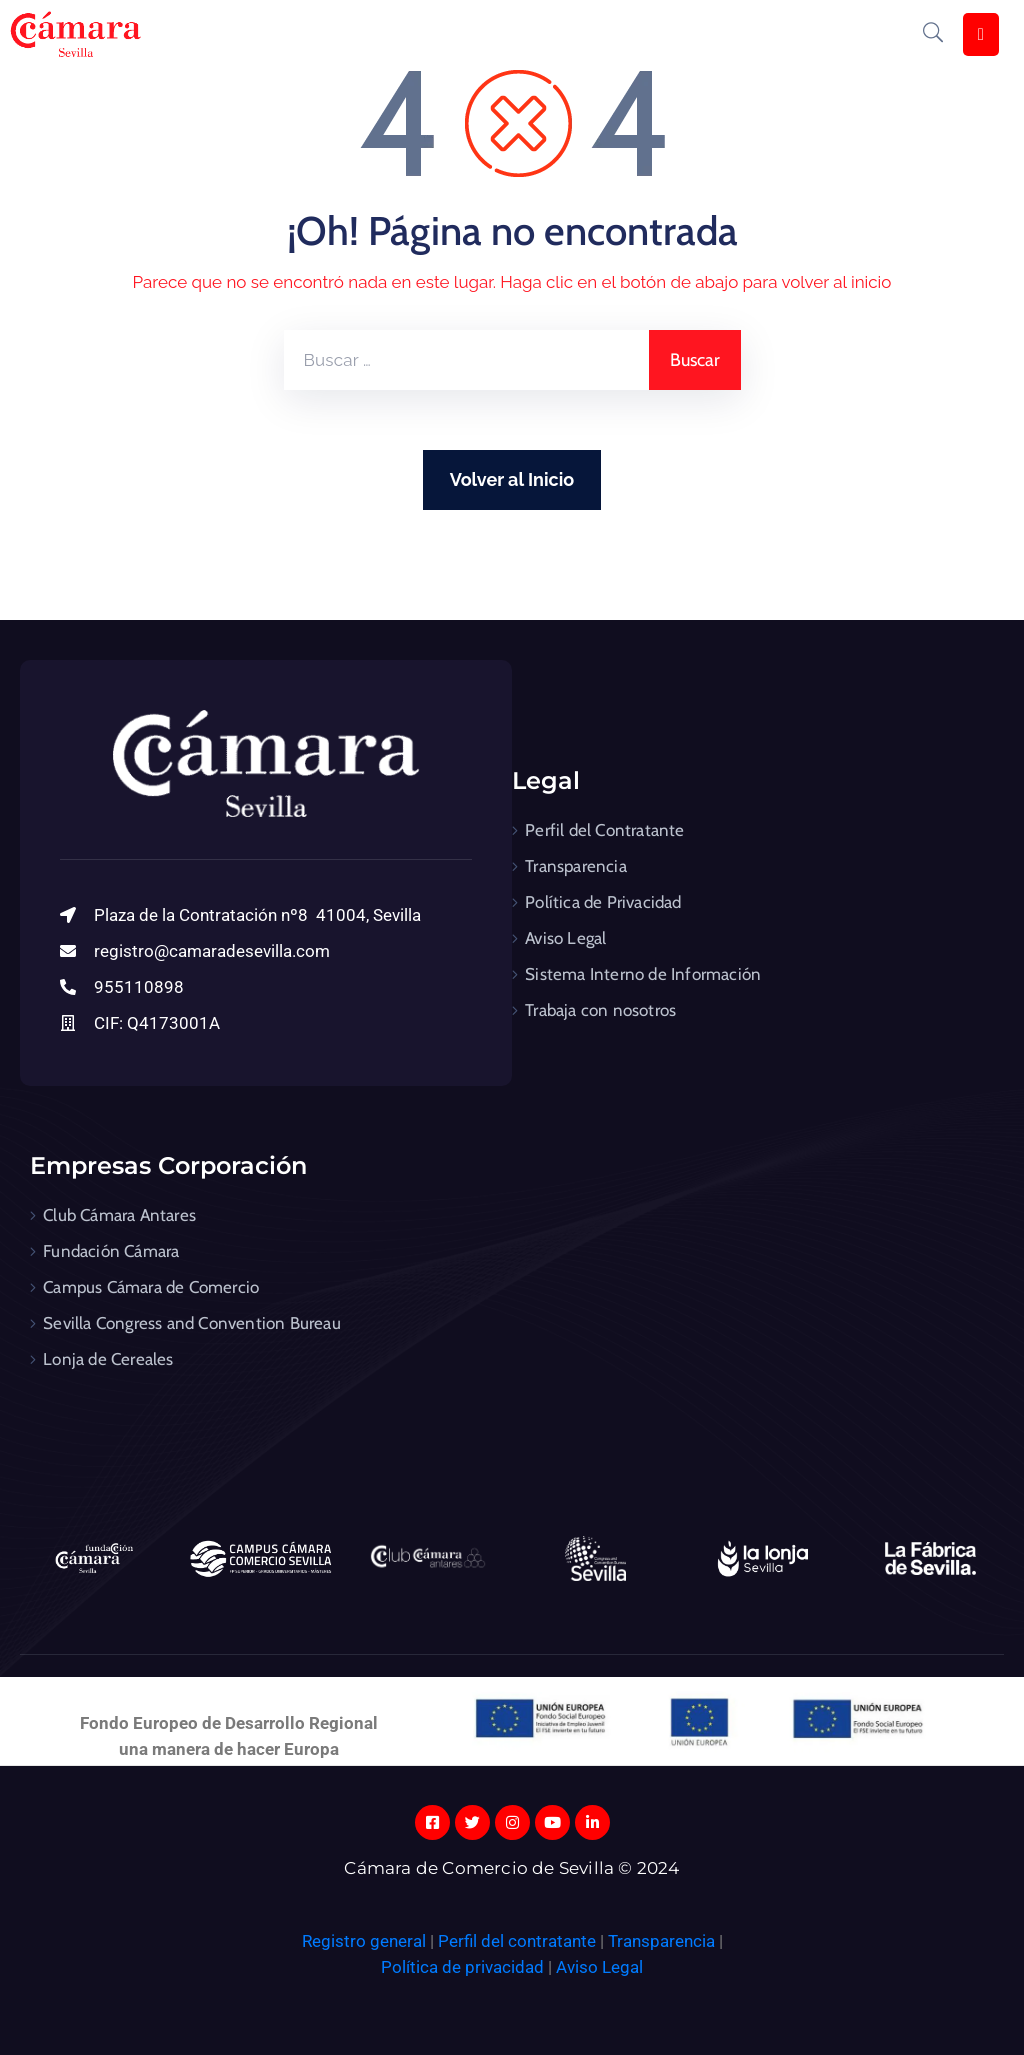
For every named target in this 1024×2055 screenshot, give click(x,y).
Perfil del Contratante (604, 830)
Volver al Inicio (512, 479)
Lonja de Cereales (108, 1359)
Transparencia (576, 866)
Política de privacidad (462, 1967)
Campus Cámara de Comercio (151, 1287)
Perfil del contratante (517, 1941)
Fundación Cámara (111, 1251)
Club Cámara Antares (119, 1215)
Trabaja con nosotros (600, 1010)
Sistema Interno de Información (643, 974)
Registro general (366, 1941)
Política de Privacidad (603, 902)
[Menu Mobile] (981, 34)
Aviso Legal (565, 938)
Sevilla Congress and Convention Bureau (192, 1323)
